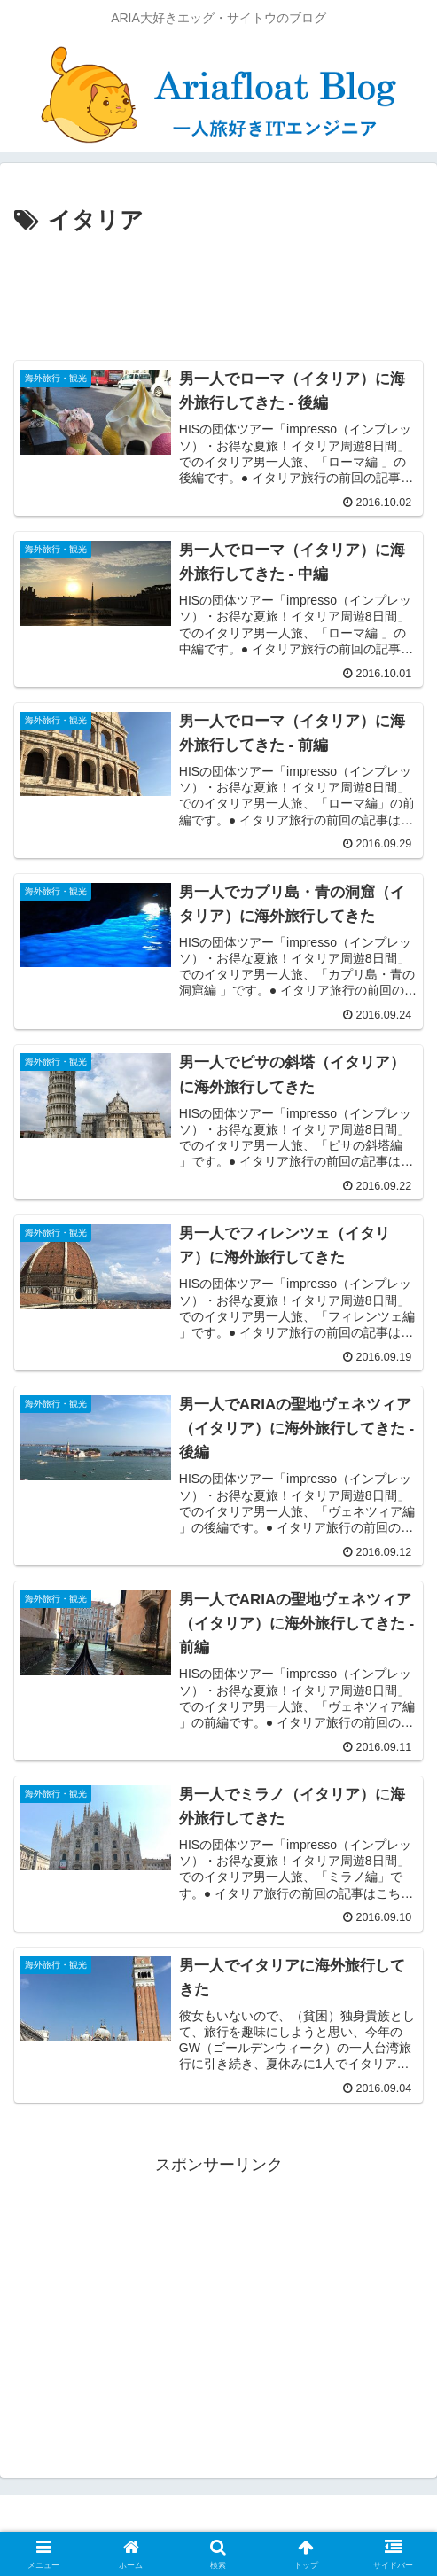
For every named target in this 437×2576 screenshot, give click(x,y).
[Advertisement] (218, 294)
